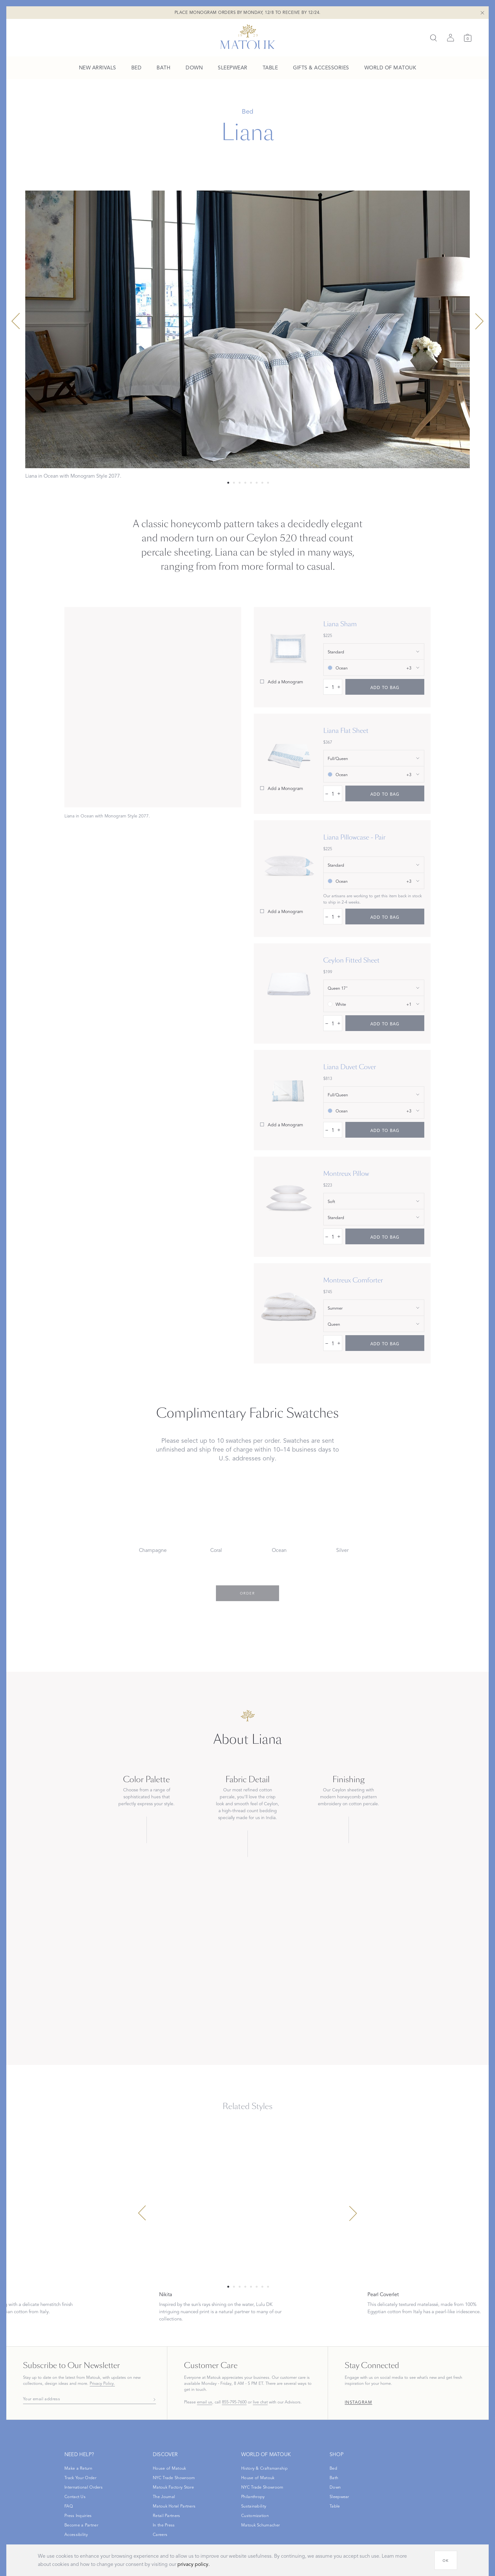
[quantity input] (333, 687)
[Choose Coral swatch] (216, 1523)
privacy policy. (193, 2564)
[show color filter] (374, 667)
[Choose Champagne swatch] (153, 1523)
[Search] (433, 37)
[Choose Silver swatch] (342, 1523)
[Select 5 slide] (256, 483)
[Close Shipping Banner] (482, 12)
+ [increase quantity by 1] (339, 687)
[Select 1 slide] (234, 483)
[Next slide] (479, 321)
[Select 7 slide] (268, 483)
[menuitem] (97, 68)
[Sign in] (450, 38)
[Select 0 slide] (228, 483)
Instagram (359, 2403)
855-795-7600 (234, 2402)
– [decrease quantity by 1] (326, 687)
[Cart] (467, 38)
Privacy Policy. (102, 2383)
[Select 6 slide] (262, 483)
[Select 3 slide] (245, 483)
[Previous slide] (16, 321)
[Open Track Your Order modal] (80, 2478)
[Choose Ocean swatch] (279, 1523)
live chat (260, 2402)
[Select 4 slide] (251, 483)
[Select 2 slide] (239, 483)
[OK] (445, 2560)
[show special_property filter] (374, 1201)
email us (204, 2402)
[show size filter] (374, 651)
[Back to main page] (248, 36)
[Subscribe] (152, 2399)
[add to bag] (384, 687)
